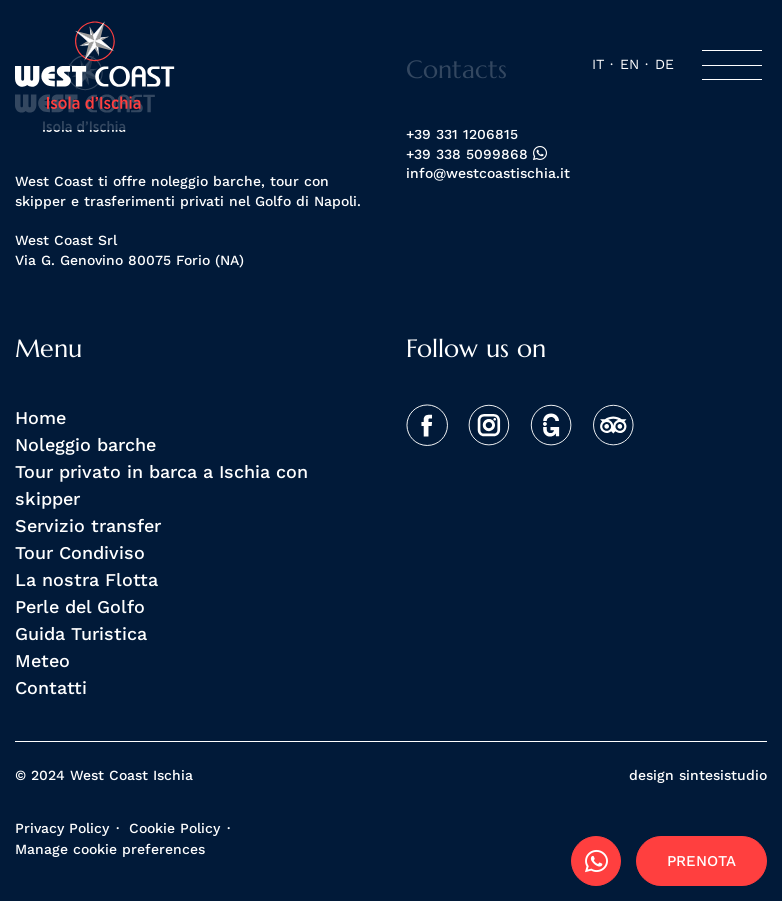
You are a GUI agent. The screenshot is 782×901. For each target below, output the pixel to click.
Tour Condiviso (80, 552)
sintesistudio (723, 775)
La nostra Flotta (86, 579)
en (629, 64)
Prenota (701, 860)
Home (40, 417)
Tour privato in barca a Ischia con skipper (161, 484)
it (598, 64)
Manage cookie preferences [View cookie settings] (110, 849)
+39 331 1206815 (462, 134)
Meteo (42, 660)
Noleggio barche (85, 444)
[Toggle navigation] (732, 65)
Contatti (51, 687)
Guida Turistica (81, 633)
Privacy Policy (62, 828)
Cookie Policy (174, 828)
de (664, 64)
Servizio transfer (88, 525)
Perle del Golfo (80, 606)
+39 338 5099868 (476, 154)
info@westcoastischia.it (488, 173)
